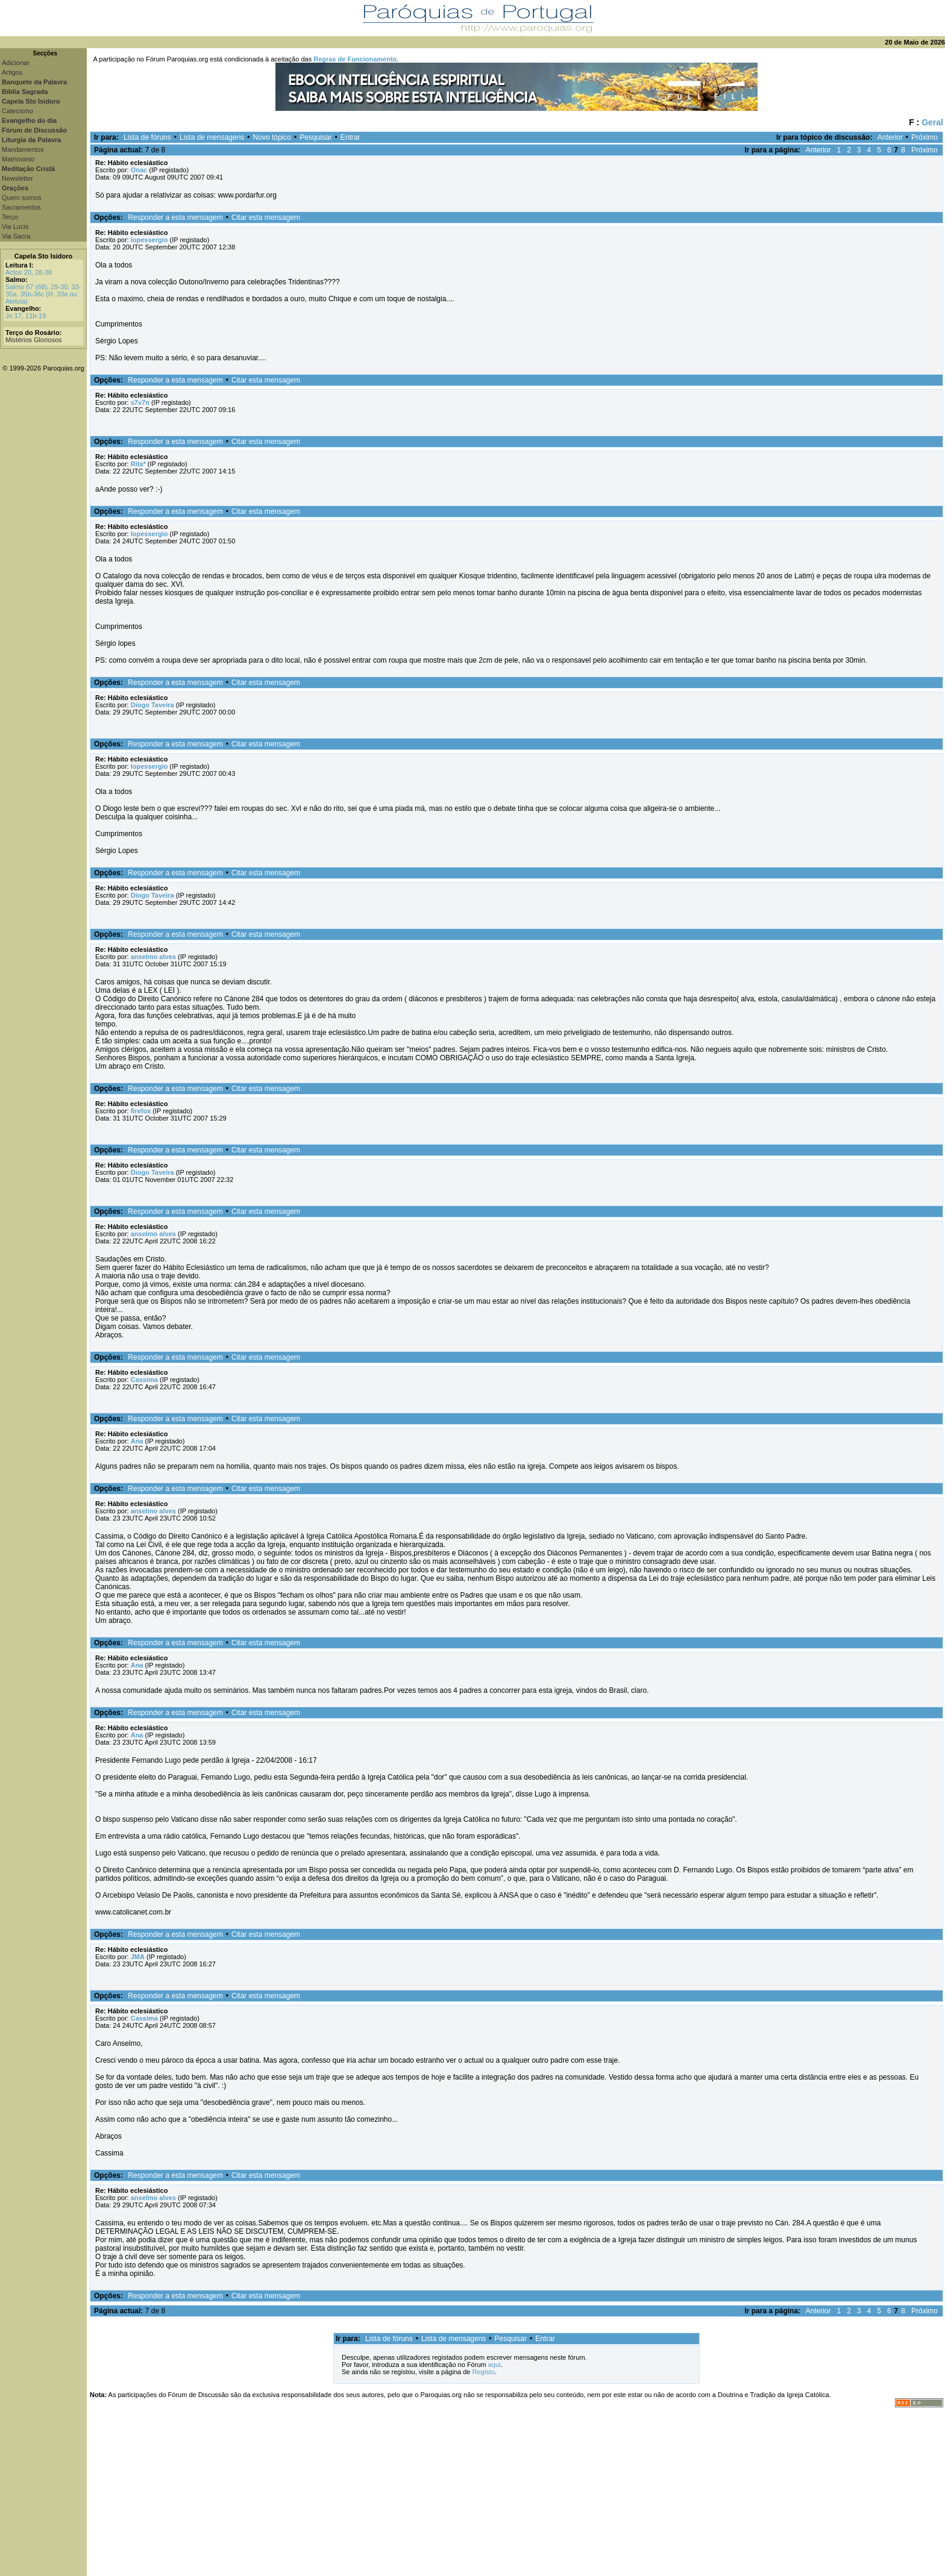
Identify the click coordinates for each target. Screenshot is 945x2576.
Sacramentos (21, 207)
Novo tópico (272, 137)
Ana (137, 1441)
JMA (138, 1956)
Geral (932, 122)
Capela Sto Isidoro (43, 256)
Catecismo (17, 110)
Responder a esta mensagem (175, 217)
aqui (494, 2364)
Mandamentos (23, 149)
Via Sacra (16, 236)
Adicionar (16, 62)
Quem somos (21, 197)
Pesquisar (315, 137)
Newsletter (17, 178)
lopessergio (149, 239)
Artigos (12, 72)
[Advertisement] (516, 2491)
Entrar (350, 137)
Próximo (924, 137)
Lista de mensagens (212, 137)
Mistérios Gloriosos (33, 339)
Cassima (144, 1379)
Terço (10, 216)
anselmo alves (153, 956)
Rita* (138, 463)
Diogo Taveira (152, 704)
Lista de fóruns (147, 137)
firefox (141, 1110)
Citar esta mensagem (265, 217)
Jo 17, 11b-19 (25, 315)
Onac (139, 170)
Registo (483, 2371)
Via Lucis (15, 226)
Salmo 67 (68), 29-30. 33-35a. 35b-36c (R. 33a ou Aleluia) (43, 294)
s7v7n (140, 402)
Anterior (890, 137)
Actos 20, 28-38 (28, 272)
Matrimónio (18, 159)
